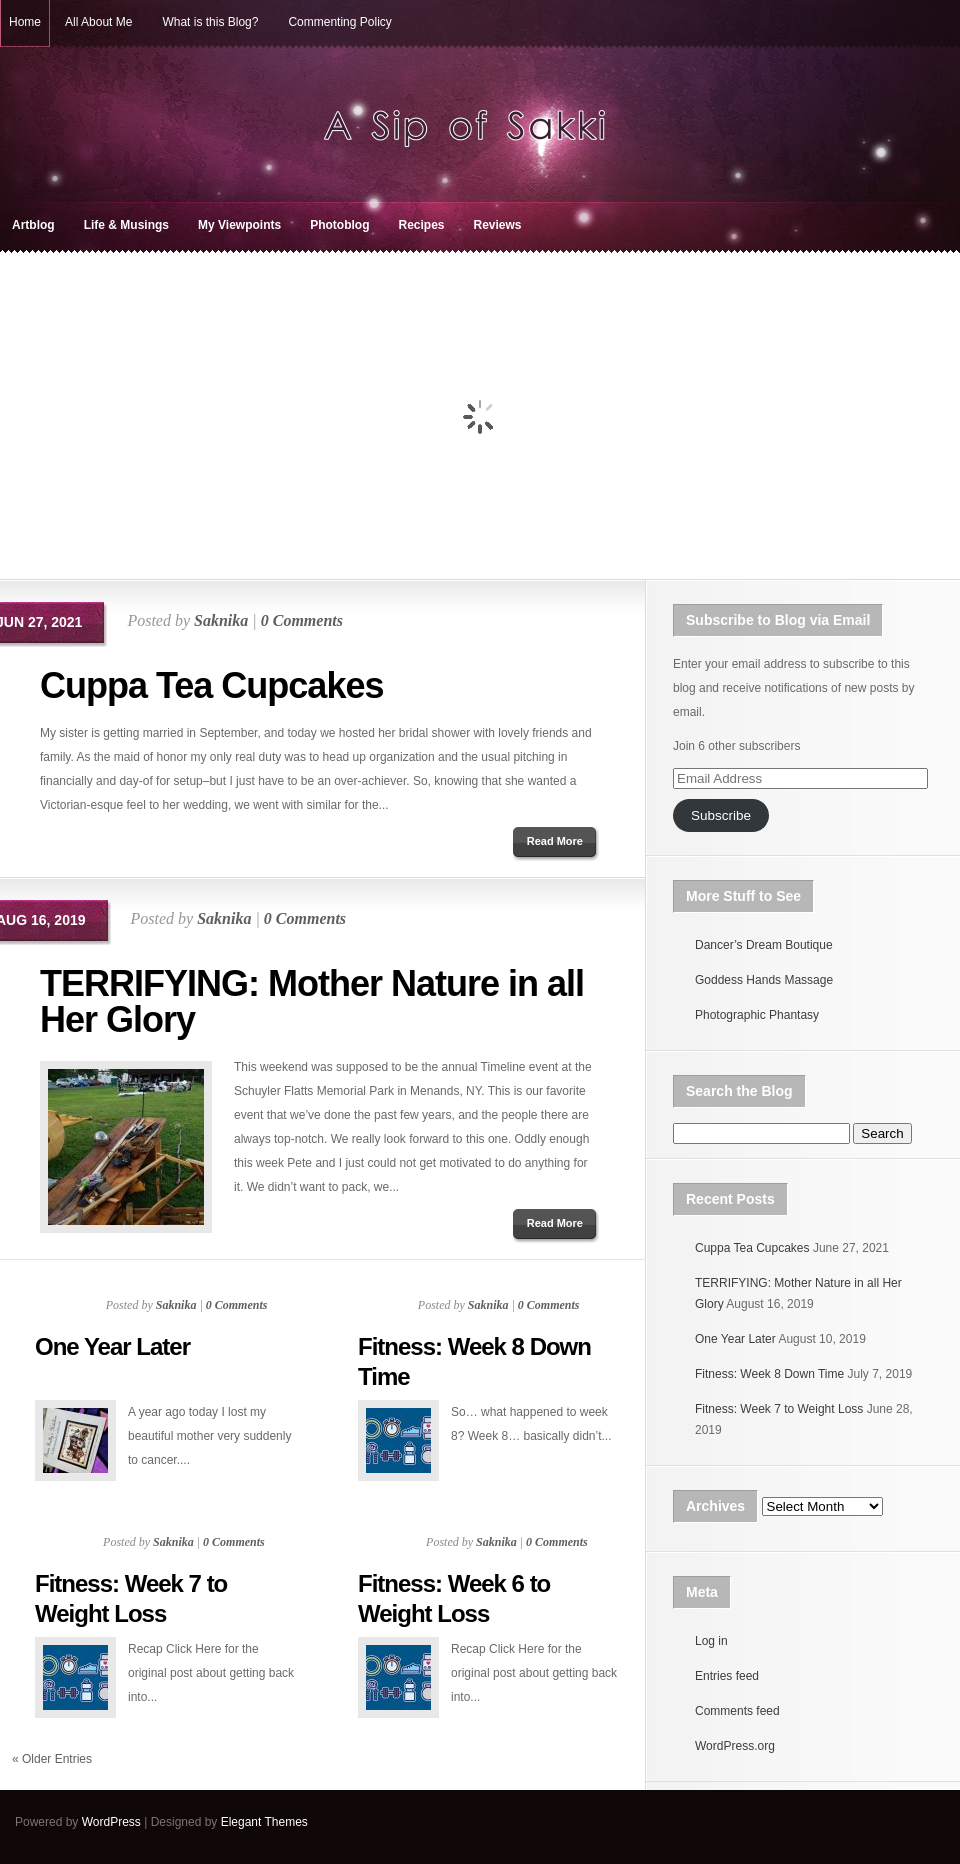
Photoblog (339, 225)
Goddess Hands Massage (764, 980)
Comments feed (737, 1711)
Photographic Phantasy (757, 1015)
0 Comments (302, 620)
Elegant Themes (264, 1822)
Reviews (498, 225)
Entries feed (727, 1676)
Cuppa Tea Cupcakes (211, 685)
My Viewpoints (239, 225)
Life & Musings (126, 225)
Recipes (421, 225)
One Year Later (112, 1346)
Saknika (221, 620)
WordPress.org (735, 1746)
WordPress (111, 1822)
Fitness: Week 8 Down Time (769, 1374)
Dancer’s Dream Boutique (764, 945)
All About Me (98, 22)
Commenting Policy (339, 22)
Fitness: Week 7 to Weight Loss (779, 1409)
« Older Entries (52, 1759)
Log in (711, 1641)
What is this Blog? (210, 22)
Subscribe (721, 815)
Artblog (33, 225)
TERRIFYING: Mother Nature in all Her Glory (312, 1001)
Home (25, 22)
